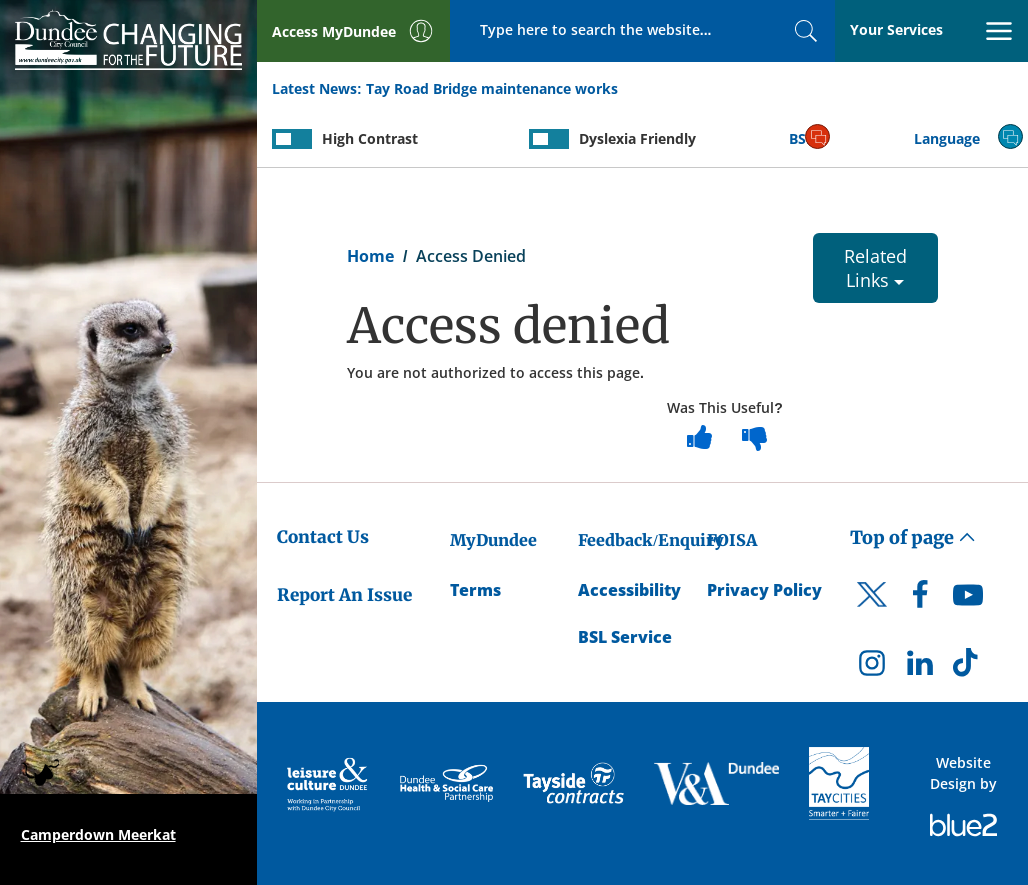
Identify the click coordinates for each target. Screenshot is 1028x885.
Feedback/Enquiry (650, 540)
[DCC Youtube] (968, 600)
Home (370, 256)
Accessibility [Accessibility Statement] (629, 590)
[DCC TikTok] (968, 668)
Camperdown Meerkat (98, 834)
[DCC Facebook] (920, 600)
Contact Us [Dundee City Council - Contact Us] (323, 537)
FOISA (732, 540)
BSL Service (625, 637)
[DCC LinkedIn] (920, 668)
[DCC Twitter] (872, 612)
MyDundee (493, 540)
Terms (475, 590)
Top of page (913, 537)
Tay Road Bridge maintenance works (492, 88)
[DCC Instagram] (872, 668)
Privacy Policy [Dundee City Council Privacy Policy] (764, 590)
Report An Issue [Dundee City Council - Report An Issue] (344, 595)
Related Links (875, 268)
